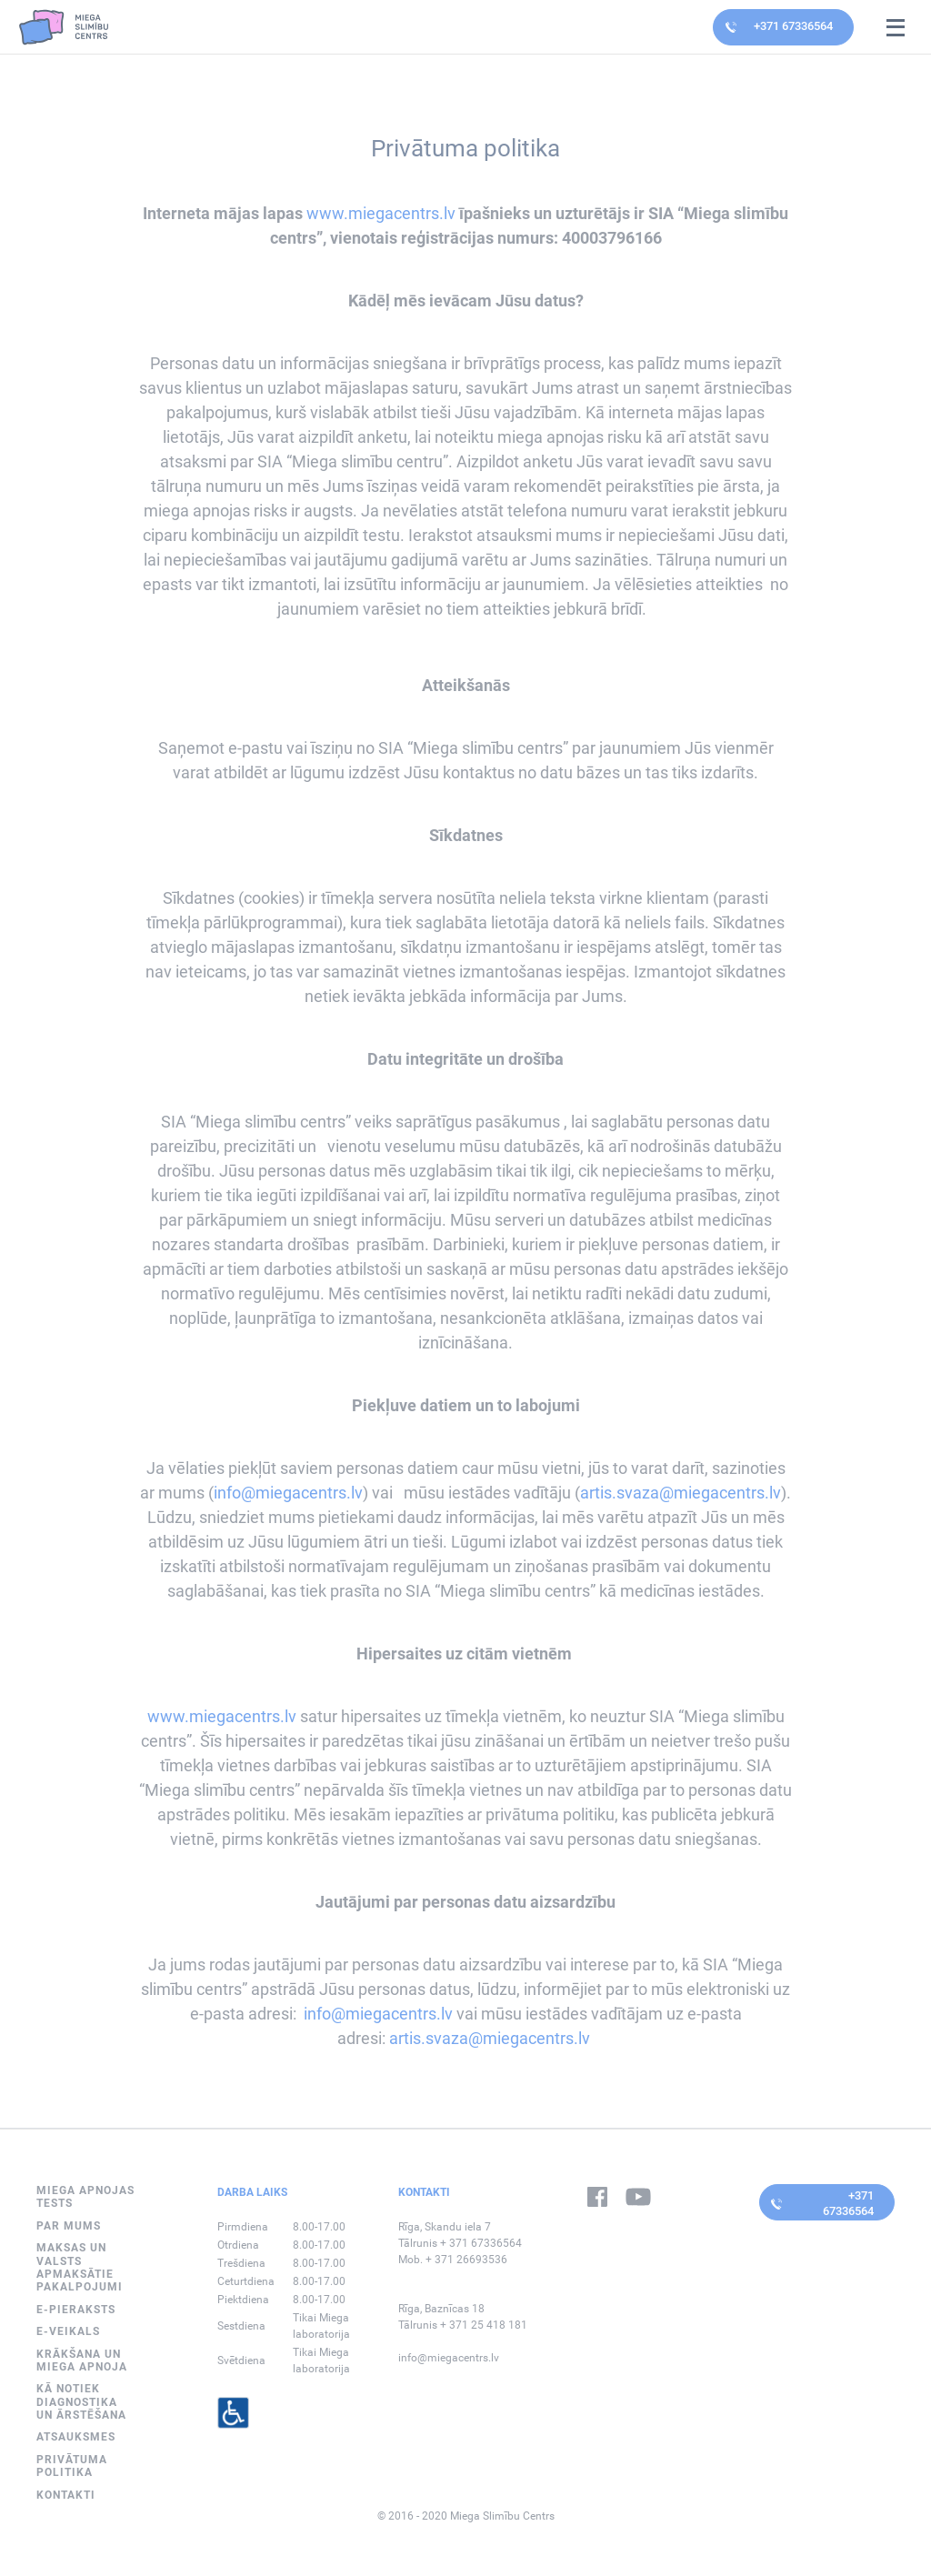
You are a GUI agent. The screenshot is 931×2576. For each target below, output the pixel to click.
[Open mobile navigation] (895, 27)
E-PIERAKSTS (75, 2309)
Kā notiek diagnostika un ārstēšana (81, 2401)
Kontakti (65, 2495)
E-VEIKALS (68, 2331)
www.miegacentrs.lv (380, 213)
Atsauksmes (75, 2437)
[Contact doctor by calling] (783, 27)
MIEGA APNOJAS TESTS (85, 2197)
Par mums (68, 2226)
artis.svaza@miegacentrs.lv (680, 1492)
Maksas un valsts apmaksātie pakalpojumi (79, 2267)
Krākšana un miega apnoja (81, 2360)
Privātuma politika (71, 2466)
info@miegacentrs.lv (288, 1492)
